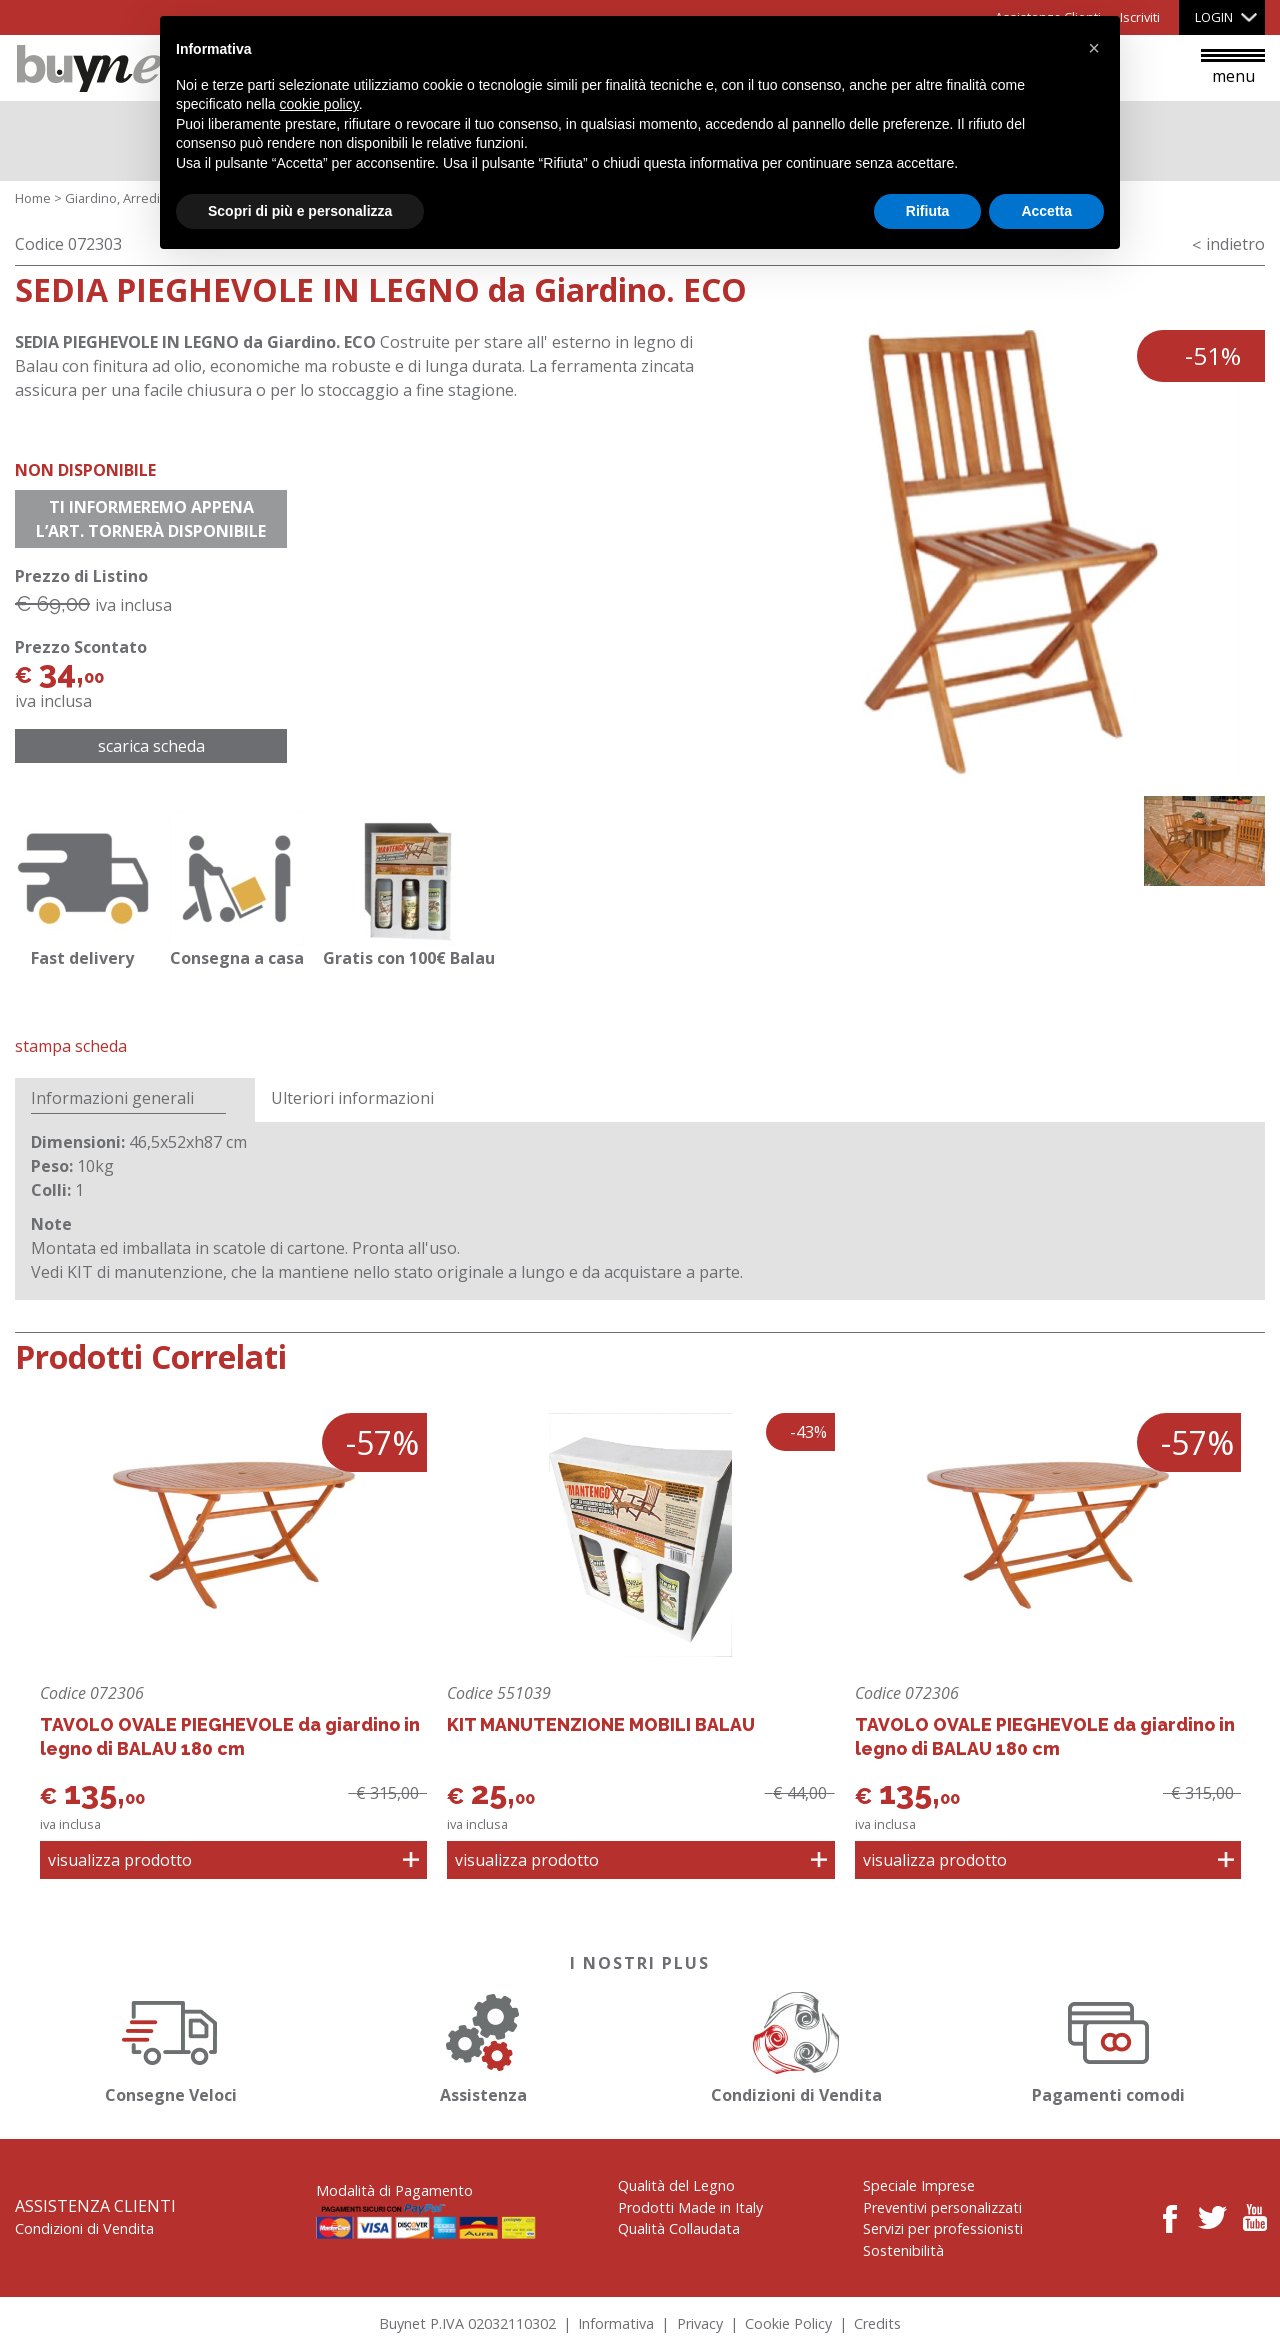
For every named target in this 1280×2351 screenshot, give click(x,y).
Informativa (616, 2323)
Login (1214, 17)
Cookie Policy (788, 2323)
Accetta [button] (1046, 211)
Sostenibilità (903, 2250)
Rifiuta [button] (928, 211)
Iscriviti (1140, 17)
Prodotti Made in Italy (690, 2207)
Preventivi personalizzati (942, 2207)
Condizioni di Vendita (796, 2044)
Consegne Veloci (171, 2044)
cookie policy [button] (319, 104)
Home (33, 198)
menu (1233, 68)
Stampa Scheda (71, 1046)
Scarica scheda (151, 746)
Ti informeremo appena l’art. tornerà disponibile (151, 519)
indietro (1235, 244)
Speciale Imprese (919, 2185)
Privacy (700, 2323)
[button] (1094, 48)
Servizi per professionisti (943, 2228)
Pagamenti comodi (1109, 2044)
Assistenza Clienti (95, 2206)
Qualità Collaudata (679, 2228)
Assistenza (484, 2044)
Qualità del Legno (676, 2185)
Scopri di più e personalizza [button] (300, 211)
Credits (877, 2323)
